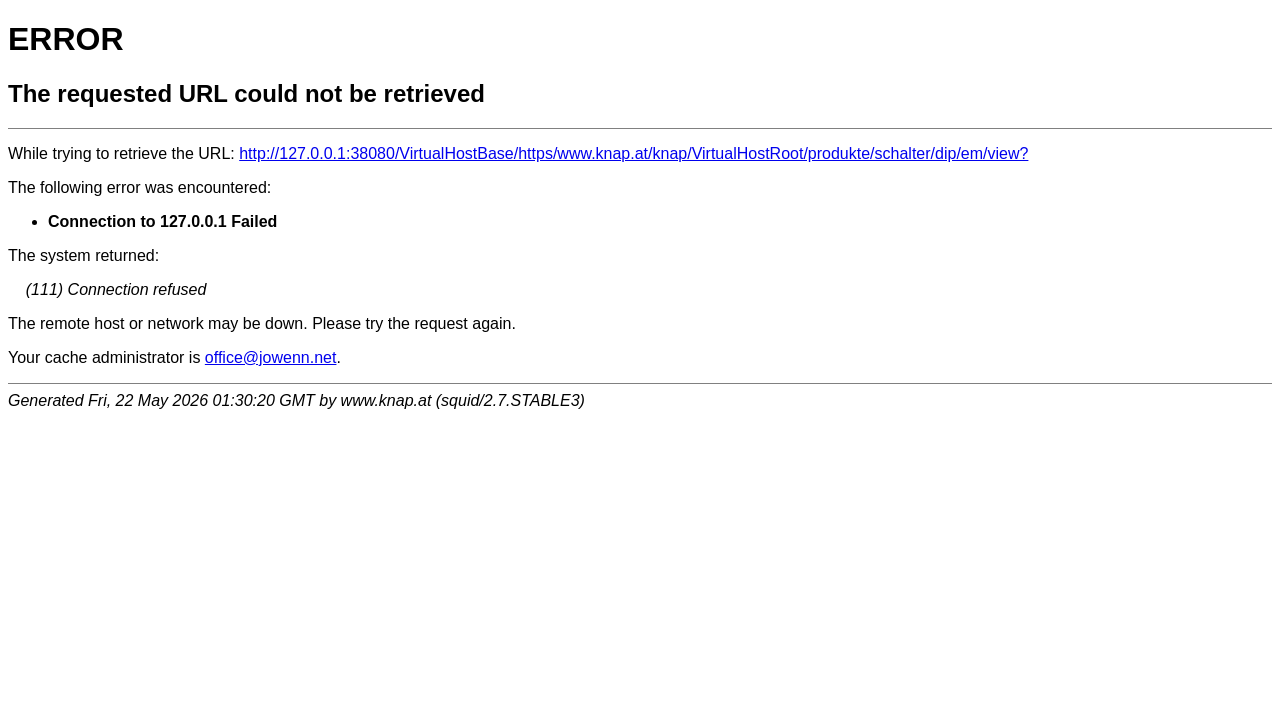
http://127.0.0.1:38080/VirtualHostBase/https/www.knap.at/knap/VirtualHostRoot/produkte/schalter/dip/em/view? (633, 153)
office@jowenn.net (271, 357)
